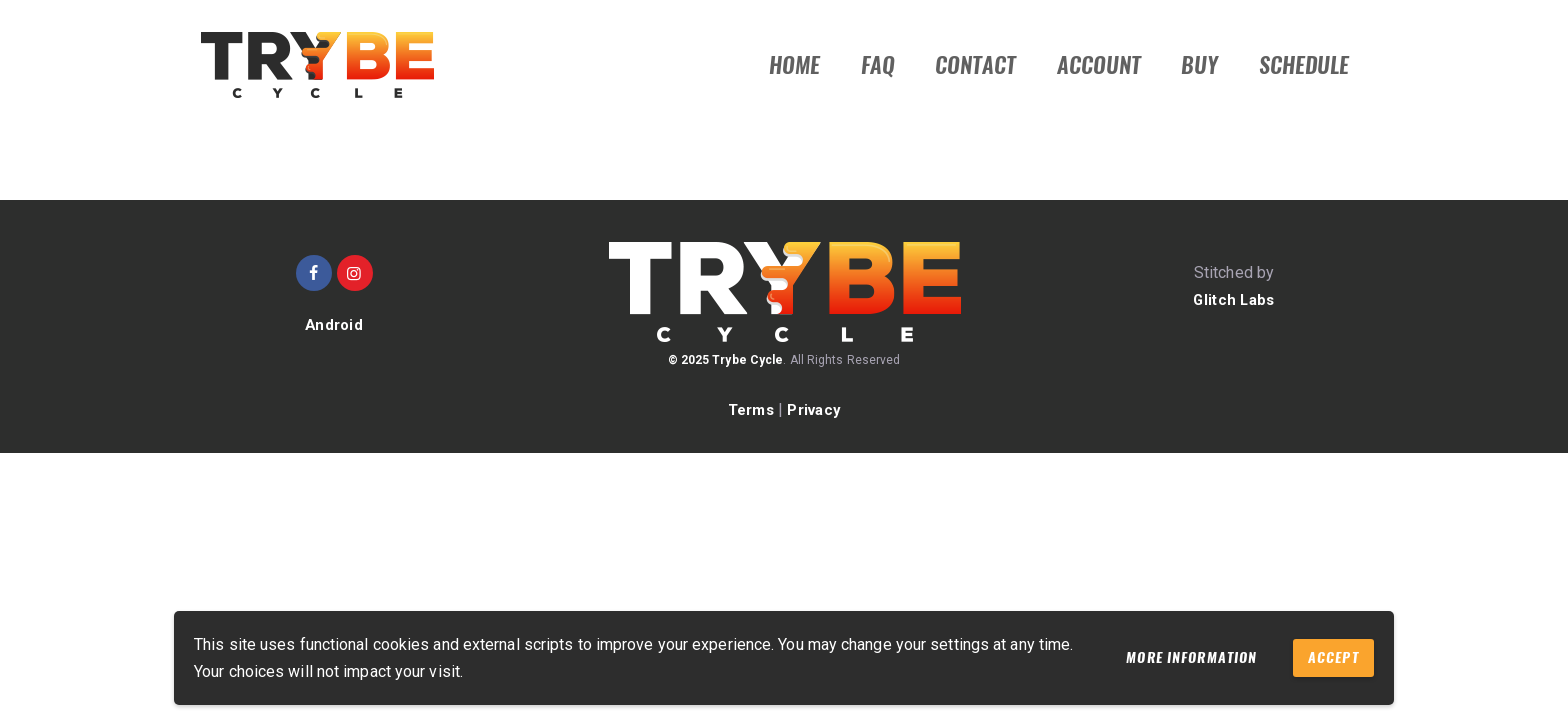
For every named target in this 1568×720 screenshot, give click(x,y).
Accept (1326, 656)
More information (1163, 657)
